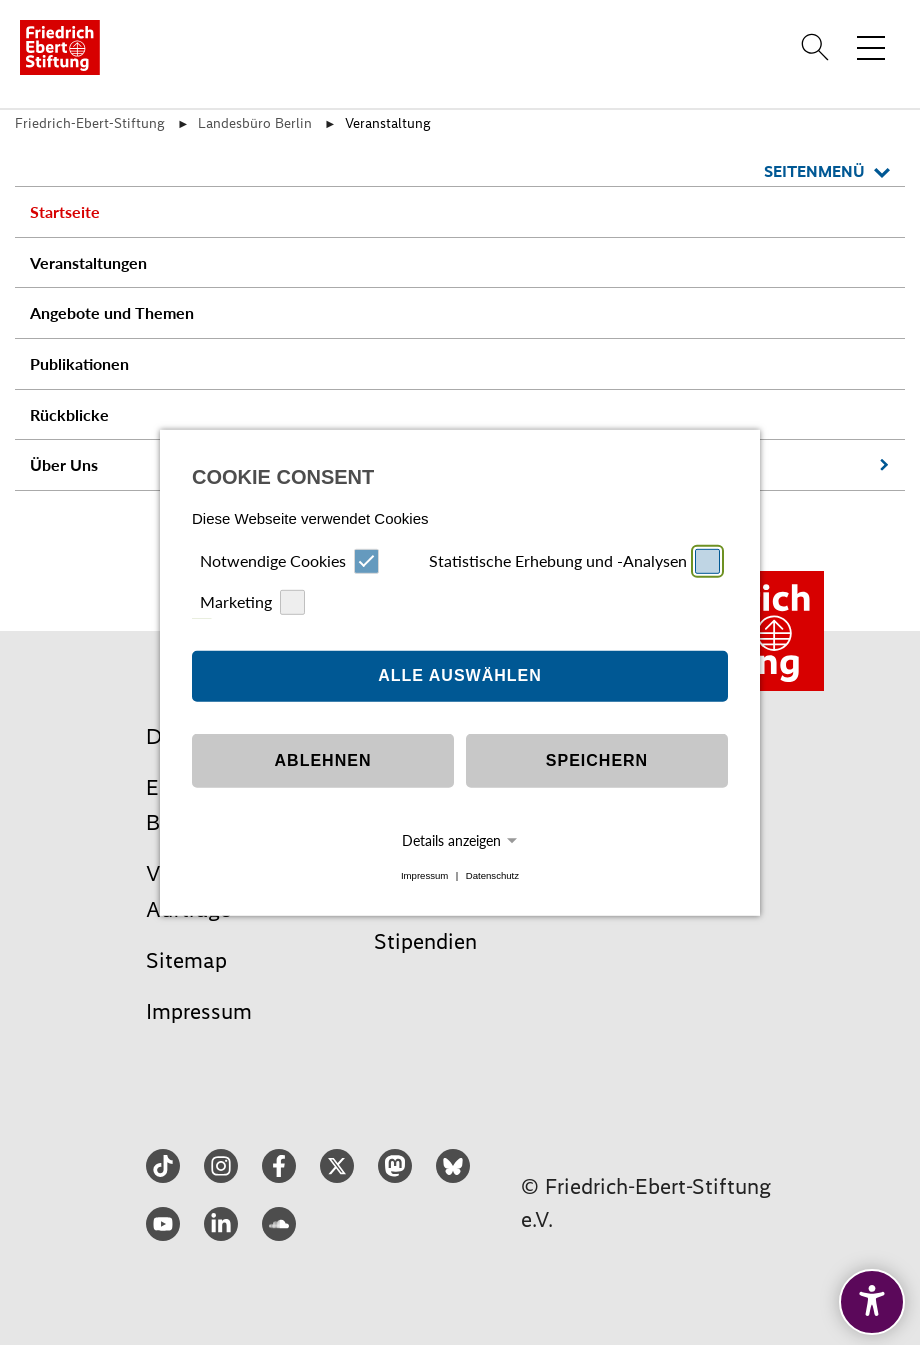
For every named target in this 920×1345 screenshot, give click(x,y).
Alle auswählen (460, 675)
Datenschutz (492, 875)
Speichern (597, 760)
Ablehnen (323, 760)
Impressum (424, 875)
